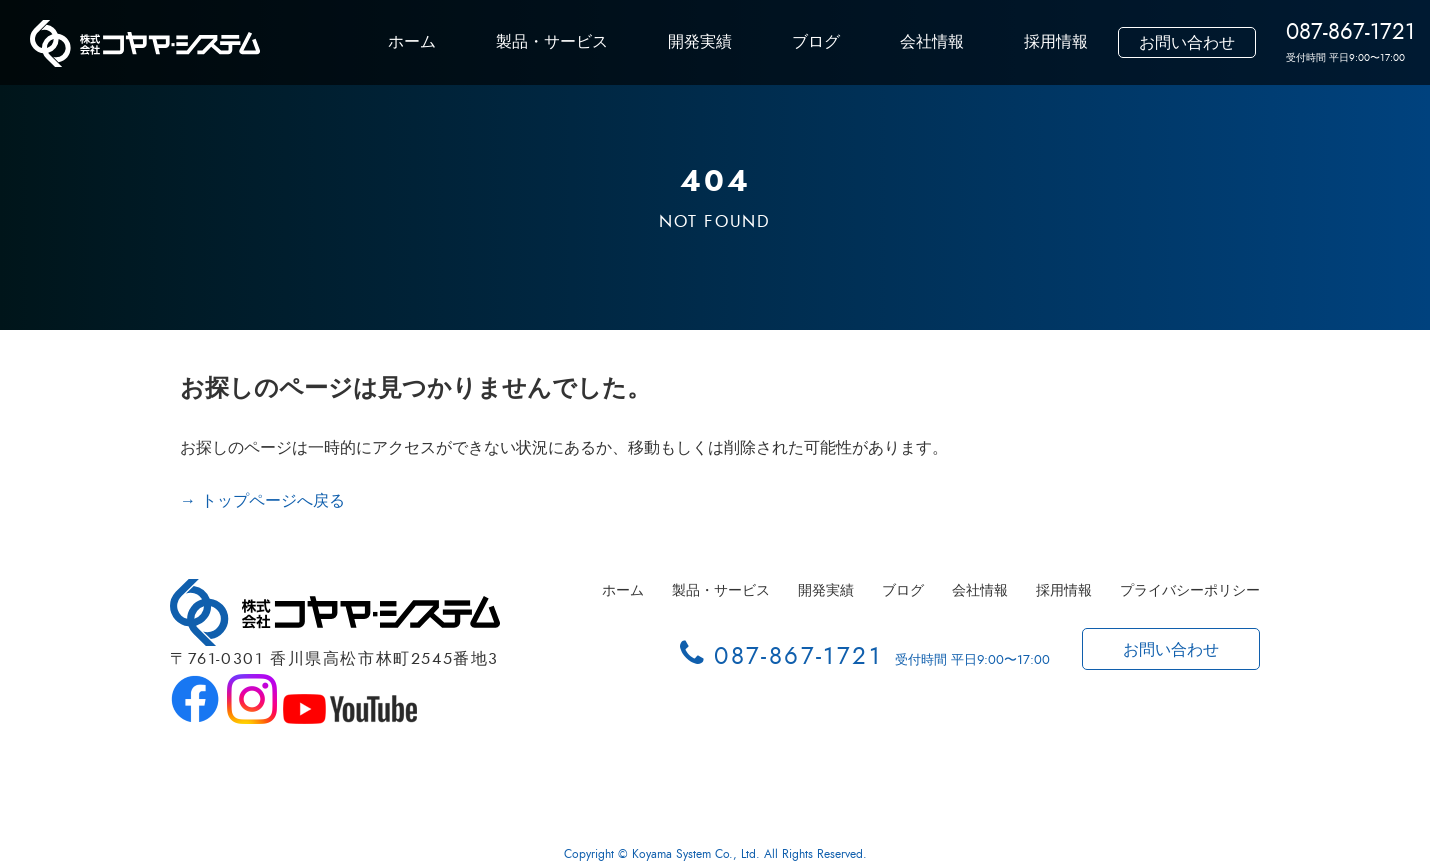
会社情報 (932, 42)
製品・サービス (552, 42)
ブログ (816, 42)
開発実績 (700, 42)
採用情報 (1056, 42)
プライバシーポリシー (1190, 590)
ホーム (412, 42)
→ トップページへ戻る (262, 501)
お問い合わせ (1187, 43)
